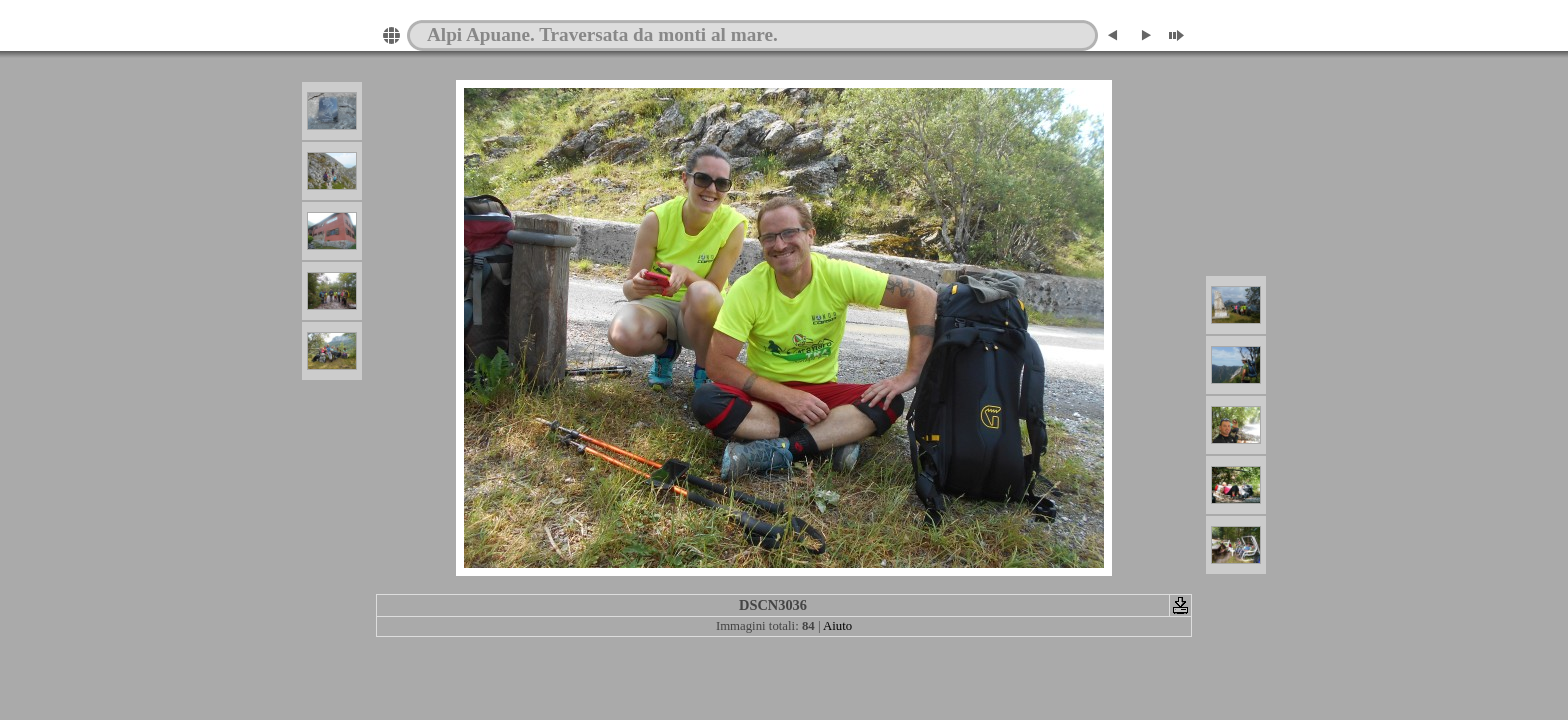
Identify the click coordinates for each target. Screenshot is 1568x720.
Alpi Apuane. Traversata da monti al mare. (602, 34)
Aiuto (837, 626)
